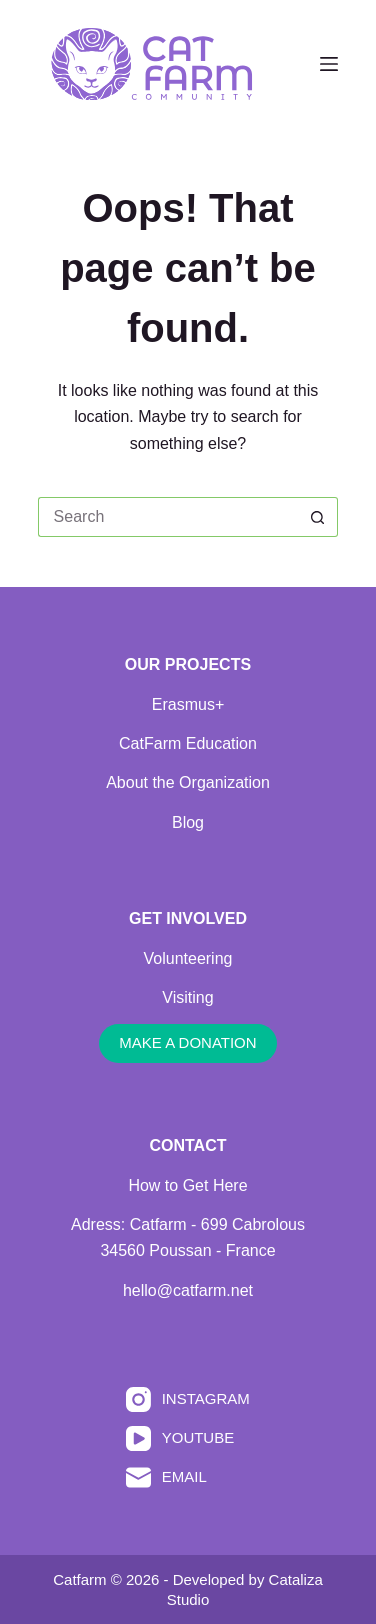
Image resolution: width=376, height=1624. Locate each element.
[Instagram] (188, 1399)
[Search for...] (168, 517)
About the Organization (188, 782)
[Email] (188, 1477)
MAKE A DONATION (187, 1042)
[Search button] (318, 517)
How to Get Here (187, 1185)
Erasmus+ (188, 704)
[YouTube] (188, 1438)
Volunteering (188, 958)
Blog (188, 822)
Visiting (187, 997)
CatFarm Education (188, 743)
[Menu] (329, 64)
